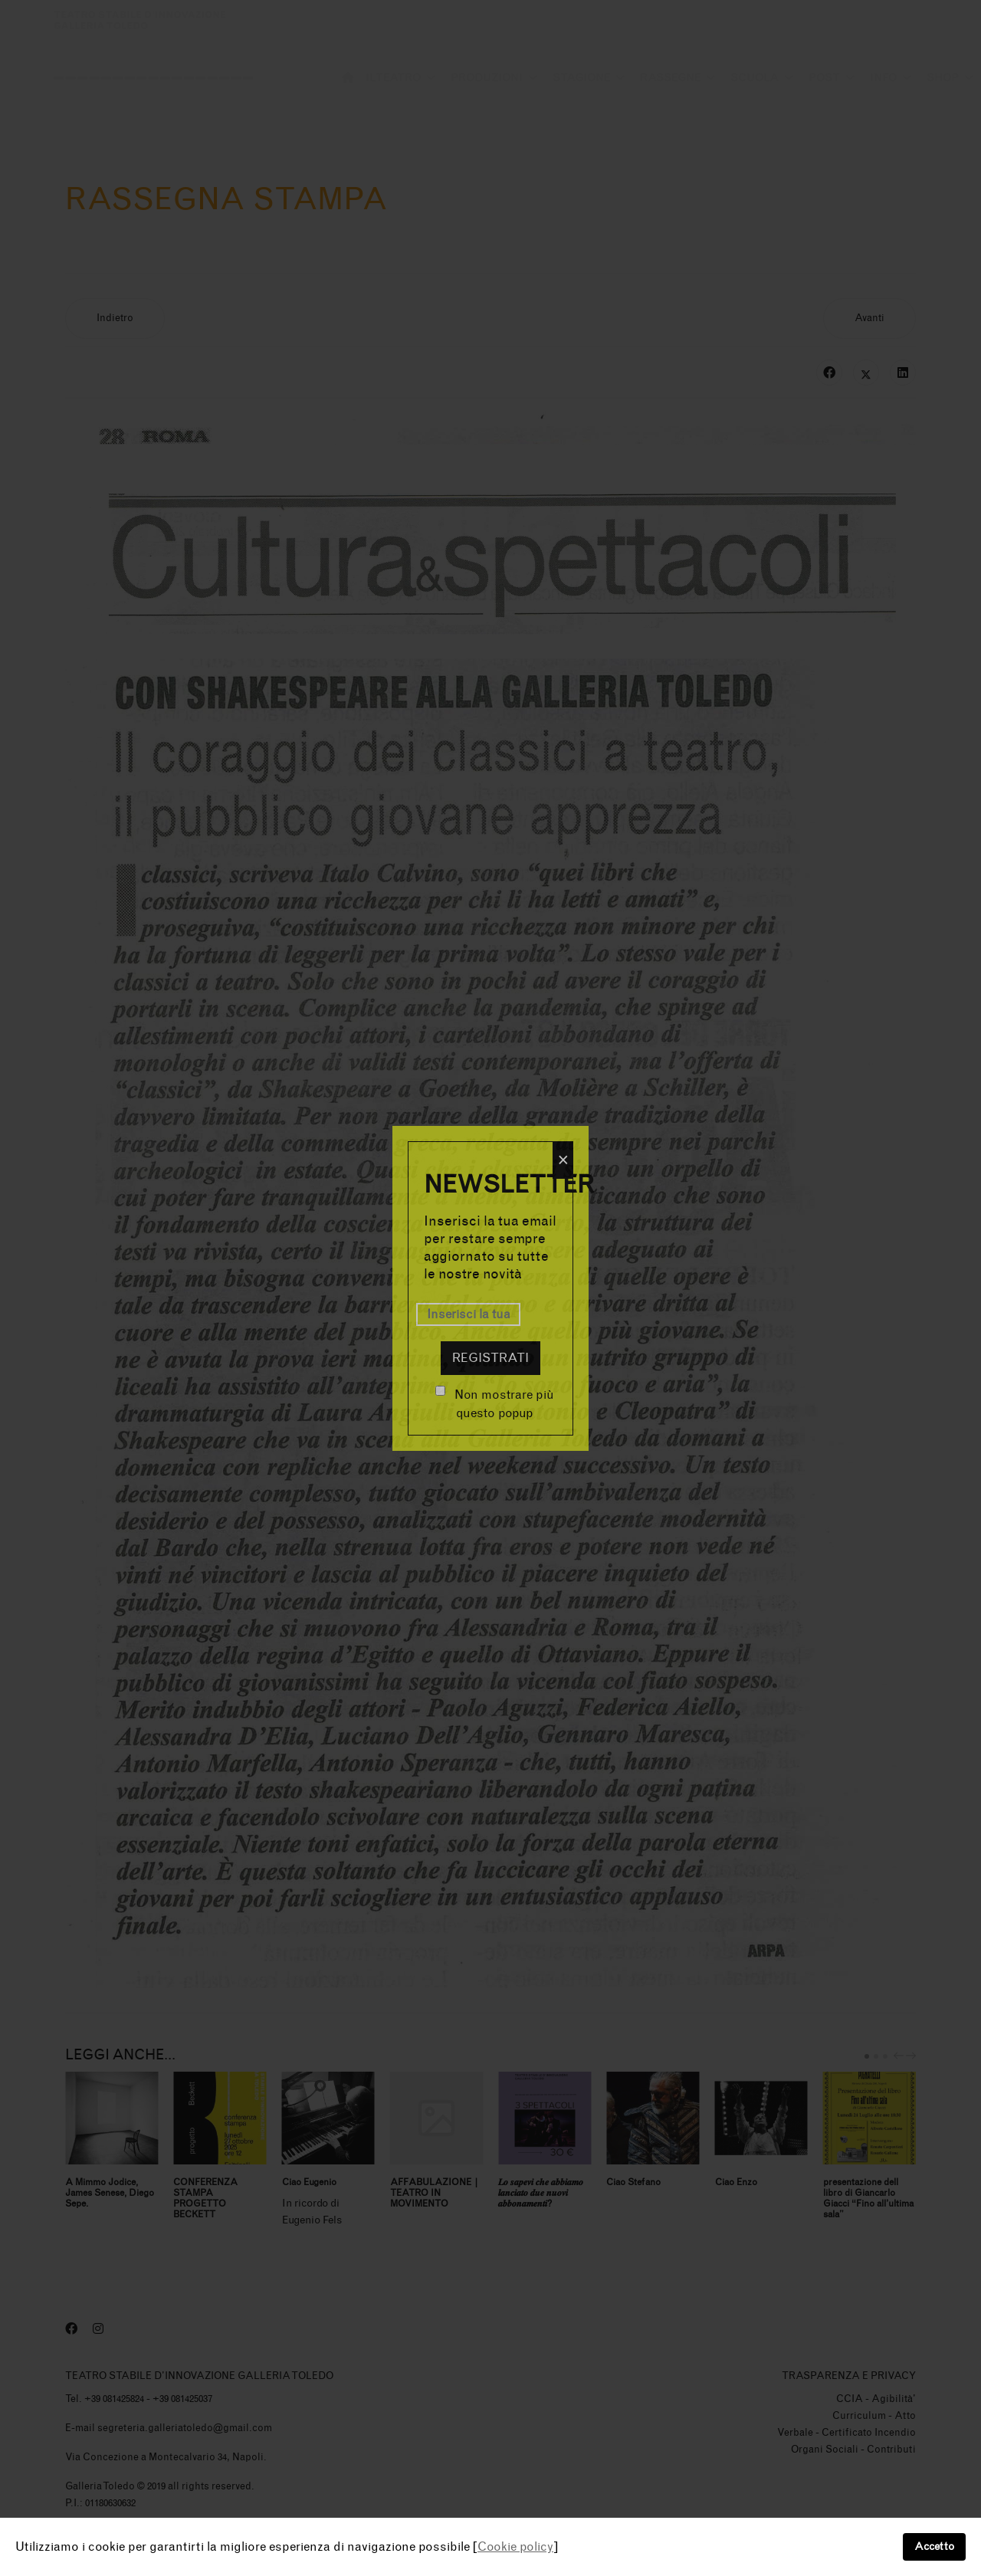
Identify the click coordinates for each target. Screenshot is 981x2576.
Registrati (490, 1357)
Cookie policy (515, 2546)
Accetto (934, 2546)
